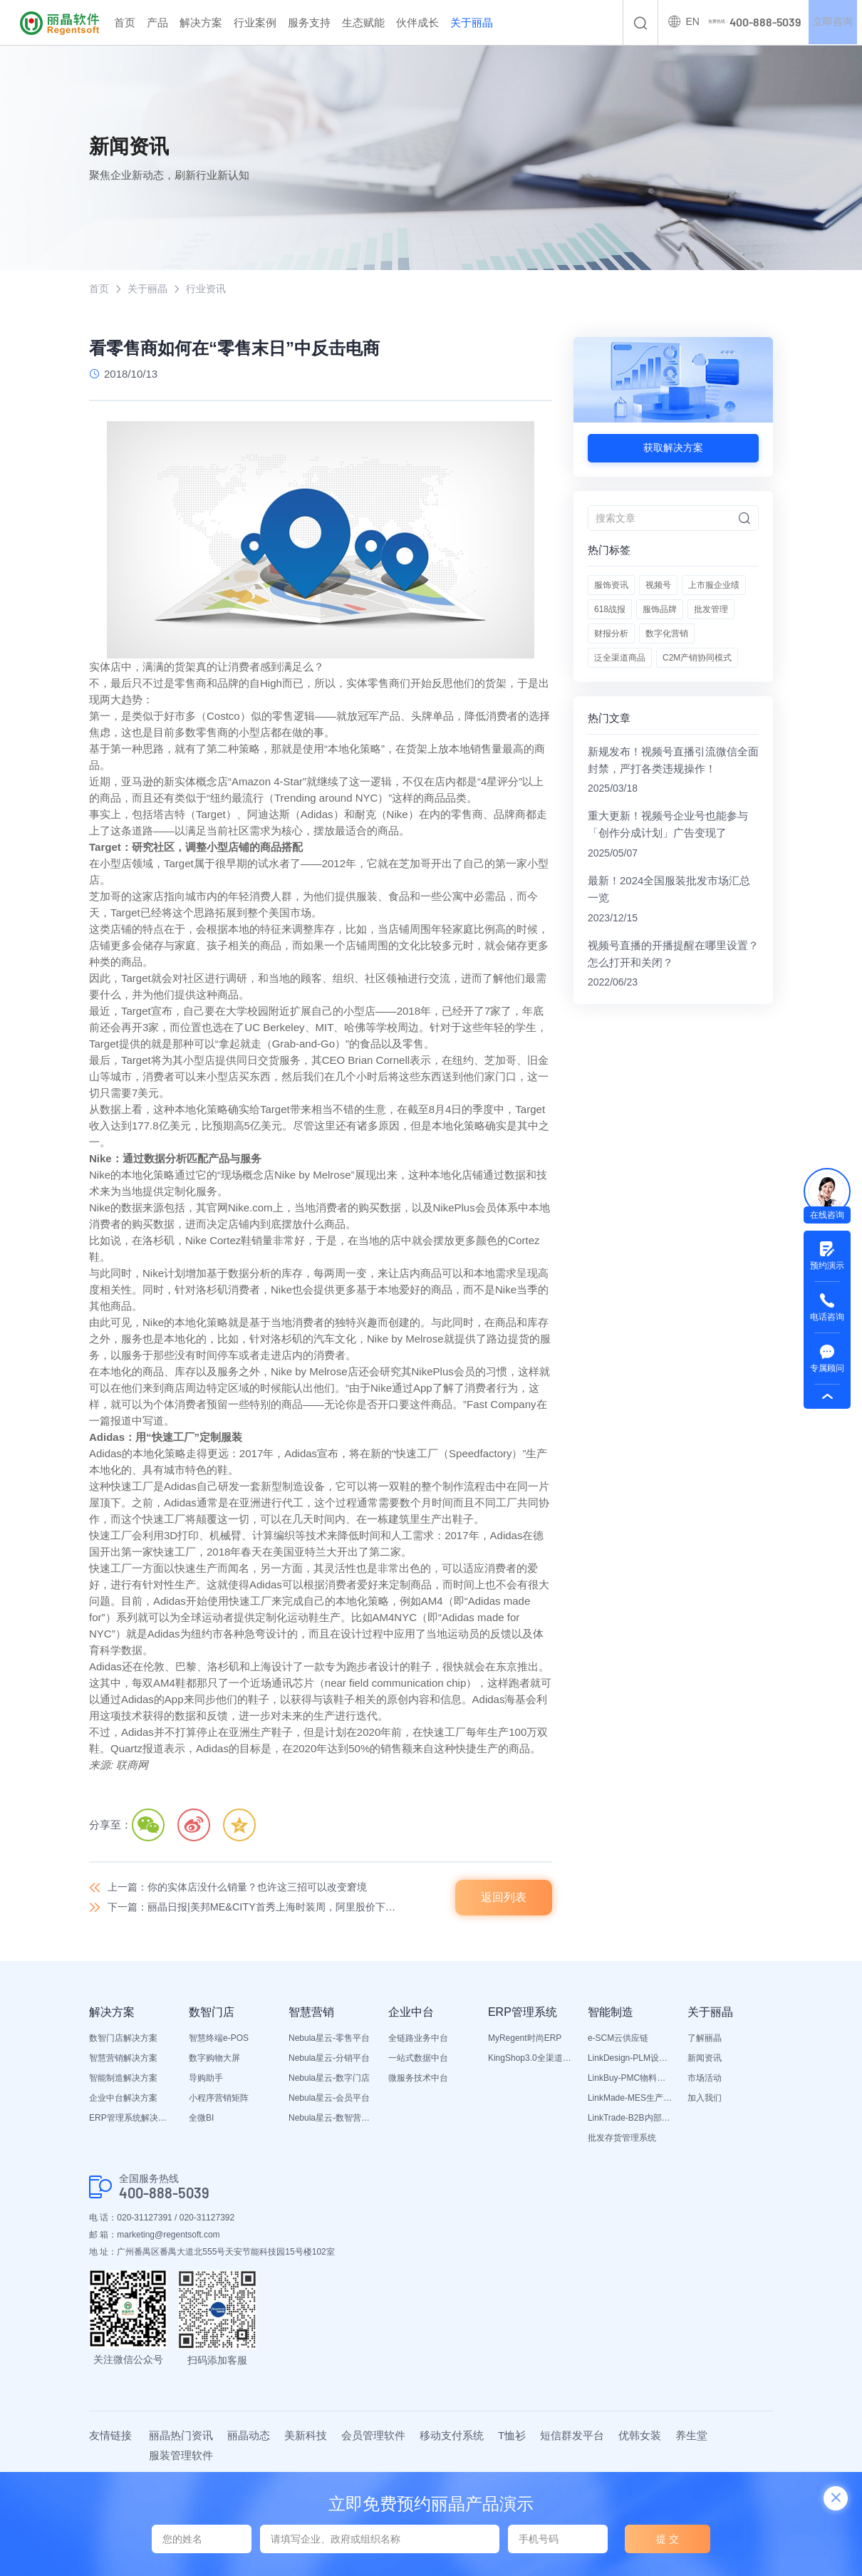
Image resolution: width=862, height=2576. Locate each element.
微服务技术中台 (418, 2079)
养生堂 (691, 2436)
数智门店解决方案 (123, 2039)
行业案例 (255, 22)
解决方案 (201, 22)
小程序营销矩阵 (219, 2099)
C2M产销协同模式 (697, 658)
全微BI (201, 2119)
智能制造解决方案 (123, 2079)
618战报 (609, 610)
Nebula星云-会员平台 (329, 2099)
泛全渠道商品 (619, 658)
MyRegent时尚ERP (524, 2039)
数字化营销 (666, 634)
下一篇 (259, 1908)
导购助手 (206, 2079)
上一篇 (246, 1888)
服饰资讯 (611, 586)
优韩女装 (639, 2436)
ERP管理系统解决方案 (132, 2119)
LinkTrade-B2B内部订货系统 (630, 2119)
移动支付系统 (452, 2436)
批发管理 (711, 610)
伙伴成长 (417, 22)
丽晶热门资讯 (181, 2436)
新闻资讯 (704, 2059)
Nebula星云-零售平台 (329, 2039)
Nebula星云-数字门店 (329, 2079)
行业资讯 (211, 289)
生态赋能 (363, 22)
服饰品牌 (660, 610)
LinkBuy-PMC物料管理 (630, 2079)
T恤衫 (512, 2436)
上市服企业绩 (713, 586)
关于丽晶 (471, 22)
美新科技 (305, 2436)
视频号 (658, 586)
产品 (157, 22)
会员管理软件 (373, 2436)
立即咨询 (832, 23)
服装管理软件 (181, 2456)
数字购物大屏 (214, 2059)
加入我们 (704, 2099)
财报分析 (611, 634)
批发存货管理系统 (622, 2139)
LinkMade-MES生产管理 (630, 2099)
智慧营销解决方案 (123, 2059)
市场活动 (704, 2079)
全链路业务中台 (418, 2039)
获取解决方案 (673, 448)
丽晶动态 (248, 2436)
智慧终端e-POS (219, 2039)
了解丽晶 (704, 2039)
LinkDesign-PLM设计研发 (630, 2059)
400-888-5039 (164, 2193)
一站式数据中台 (418, 2059)
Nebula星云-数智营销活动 (331, 2119)
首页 (124, 22)
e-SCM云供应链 (618, 2039)
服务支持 (309, 22)
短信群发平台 (572, 2436)
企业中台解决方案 (123, 2099)
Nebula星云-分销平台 (329, 2059)
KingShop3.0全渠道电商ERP (530, 2059)
